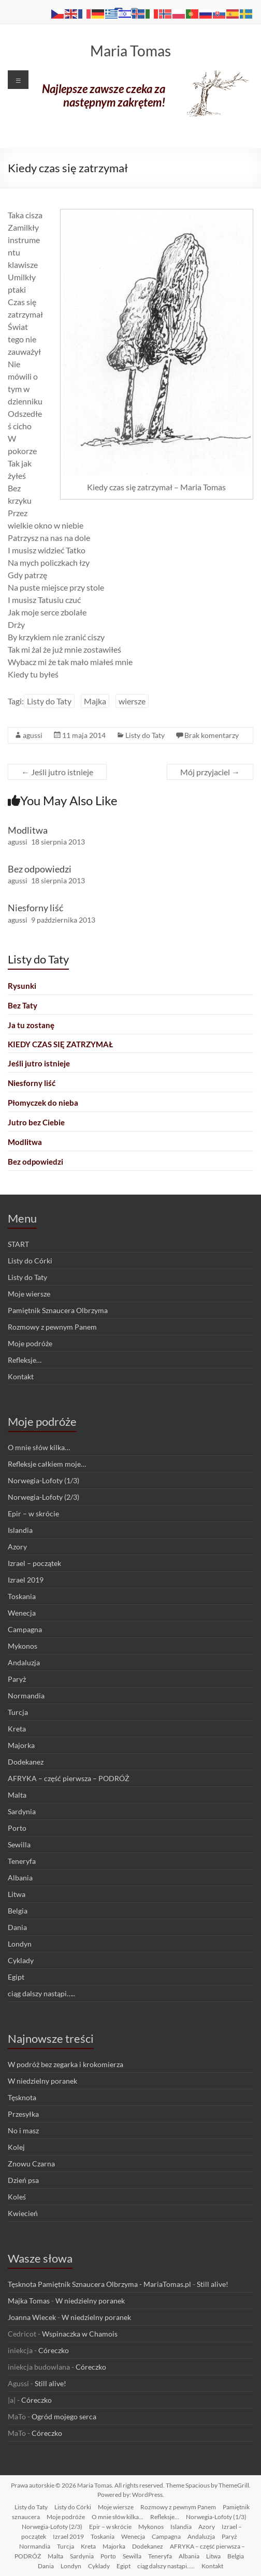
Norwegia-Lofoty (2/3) (43, 1497)
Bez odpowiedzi (39, 869)
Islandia (20, 1530)
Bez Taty (22, 1005)
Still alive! (212, 2284)
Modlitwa (28, 830)
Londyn (20, 1943)
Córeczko (53, 2350)
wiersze (132, 701)
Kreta (17, 1728)
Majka (95, 701)
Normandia (26, 1695)
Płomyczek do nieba (43, 1102)
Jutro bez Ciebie (36, 1122)
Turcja (18, 1712)
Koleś (17, 2196)
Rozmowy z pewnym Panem (52, 1326)
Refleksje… (24, 1359)
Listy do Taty (49, 701)
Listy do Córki (30, 1260)
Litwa (16, 1894)
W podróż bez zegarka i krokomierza (65, 2064)
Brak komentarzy (211, 735)
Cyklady (21, 1960)
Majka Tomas (29, 2300)
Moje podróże (30, 1343)
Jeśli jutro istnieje (57, 772)
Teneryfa (22, 1861)
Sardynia (22, 1811)
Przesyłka (23, 2114)
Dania (17, 1927)
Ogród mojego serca (64, 2416)
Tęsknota (22, 2097)
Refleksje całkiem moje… (47, 1463)
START (18, 1244)
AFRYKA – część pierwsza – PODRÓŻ (68, 1778)
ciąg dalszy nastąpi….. (41, 1993)
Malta (17, 1794)
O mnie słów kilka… (39, 1447)
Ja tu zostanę (31, 1025)
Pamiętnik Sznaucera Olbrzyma (58, 1310)
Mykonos (22, 1645)
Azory (17, 1546)
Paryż (17, 1679)
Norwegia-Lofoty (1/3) (43, 1480)
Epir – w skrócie (33, 1513)
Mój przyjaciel (210, 772)
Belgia (17, 1910)
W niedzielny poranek (42, 2080)
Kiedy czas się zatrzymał (60, 1044)
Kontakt (21, 1376)
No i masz (23, 2130)
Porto (17, 1828)
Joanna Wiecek (32, 2317)
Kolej (16, 2147)
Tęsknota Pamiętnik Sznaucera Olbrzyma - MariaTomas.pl (99, 2284)
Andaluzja (24, 1662)
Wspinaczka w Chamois (80, 2333)
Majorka (21, 1745)
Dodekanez (26, 1761)
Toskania (22, 1596)
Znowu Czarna (31, 2163)
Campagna (25, 1629)
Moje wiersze (29, 1293)
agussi (32, 735)
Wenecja (22, 1612)
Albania (20, 1877)
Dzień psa (23, 2180)
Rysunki (22, 985)
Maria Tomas (130, 50)
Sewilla (19, 1844)
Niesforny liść (35, 907)
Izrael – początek (34, 1563)
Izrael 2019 (26, 1579)
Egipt (16, 1976)
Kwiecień (23, 2213)
